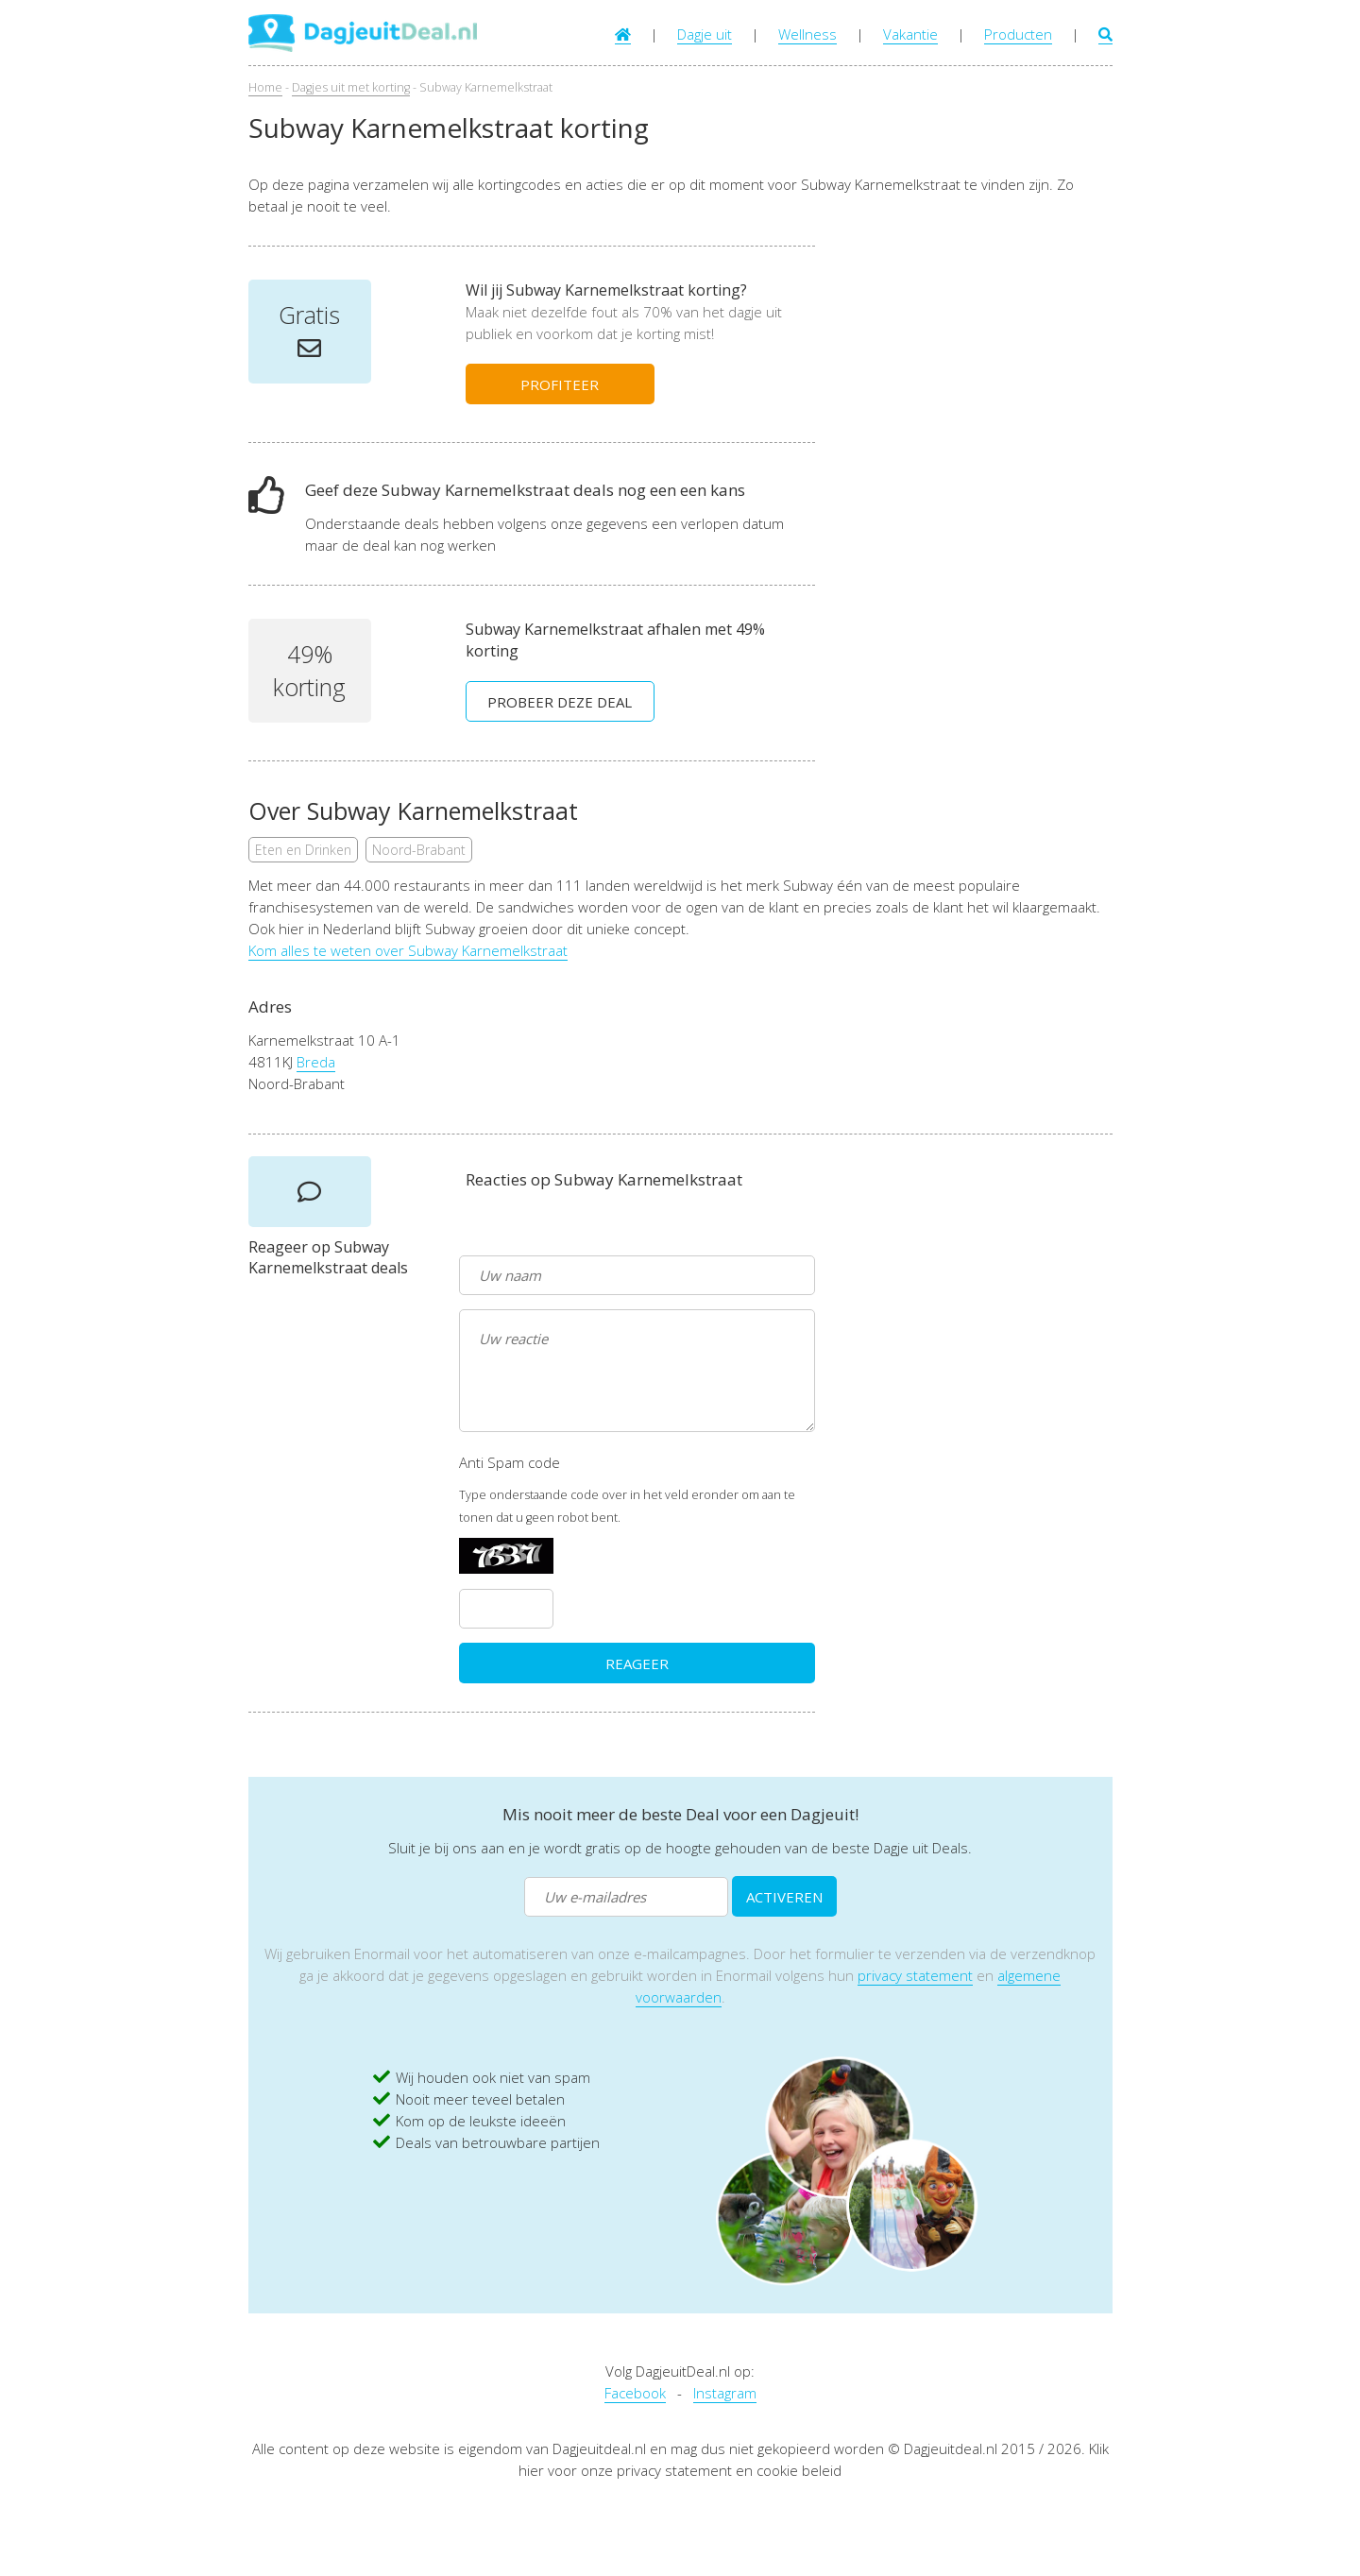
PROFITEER (559, 384)
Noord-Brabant (419, 850)
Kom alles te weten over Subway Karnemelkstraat (408, 950)
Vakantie (910, 34)
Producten (1018, 34)
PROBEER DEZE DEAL (559, 701)
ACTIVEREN (784, 1896)
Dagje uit (704, 34)
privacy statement (915, 1975)
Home (265, 87)
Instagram (724, 2392)
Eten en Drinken (303, 850)
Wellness (807, 34)
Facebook (635, 2392)
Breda (316, 1061)
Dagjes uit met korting (351, 87)
